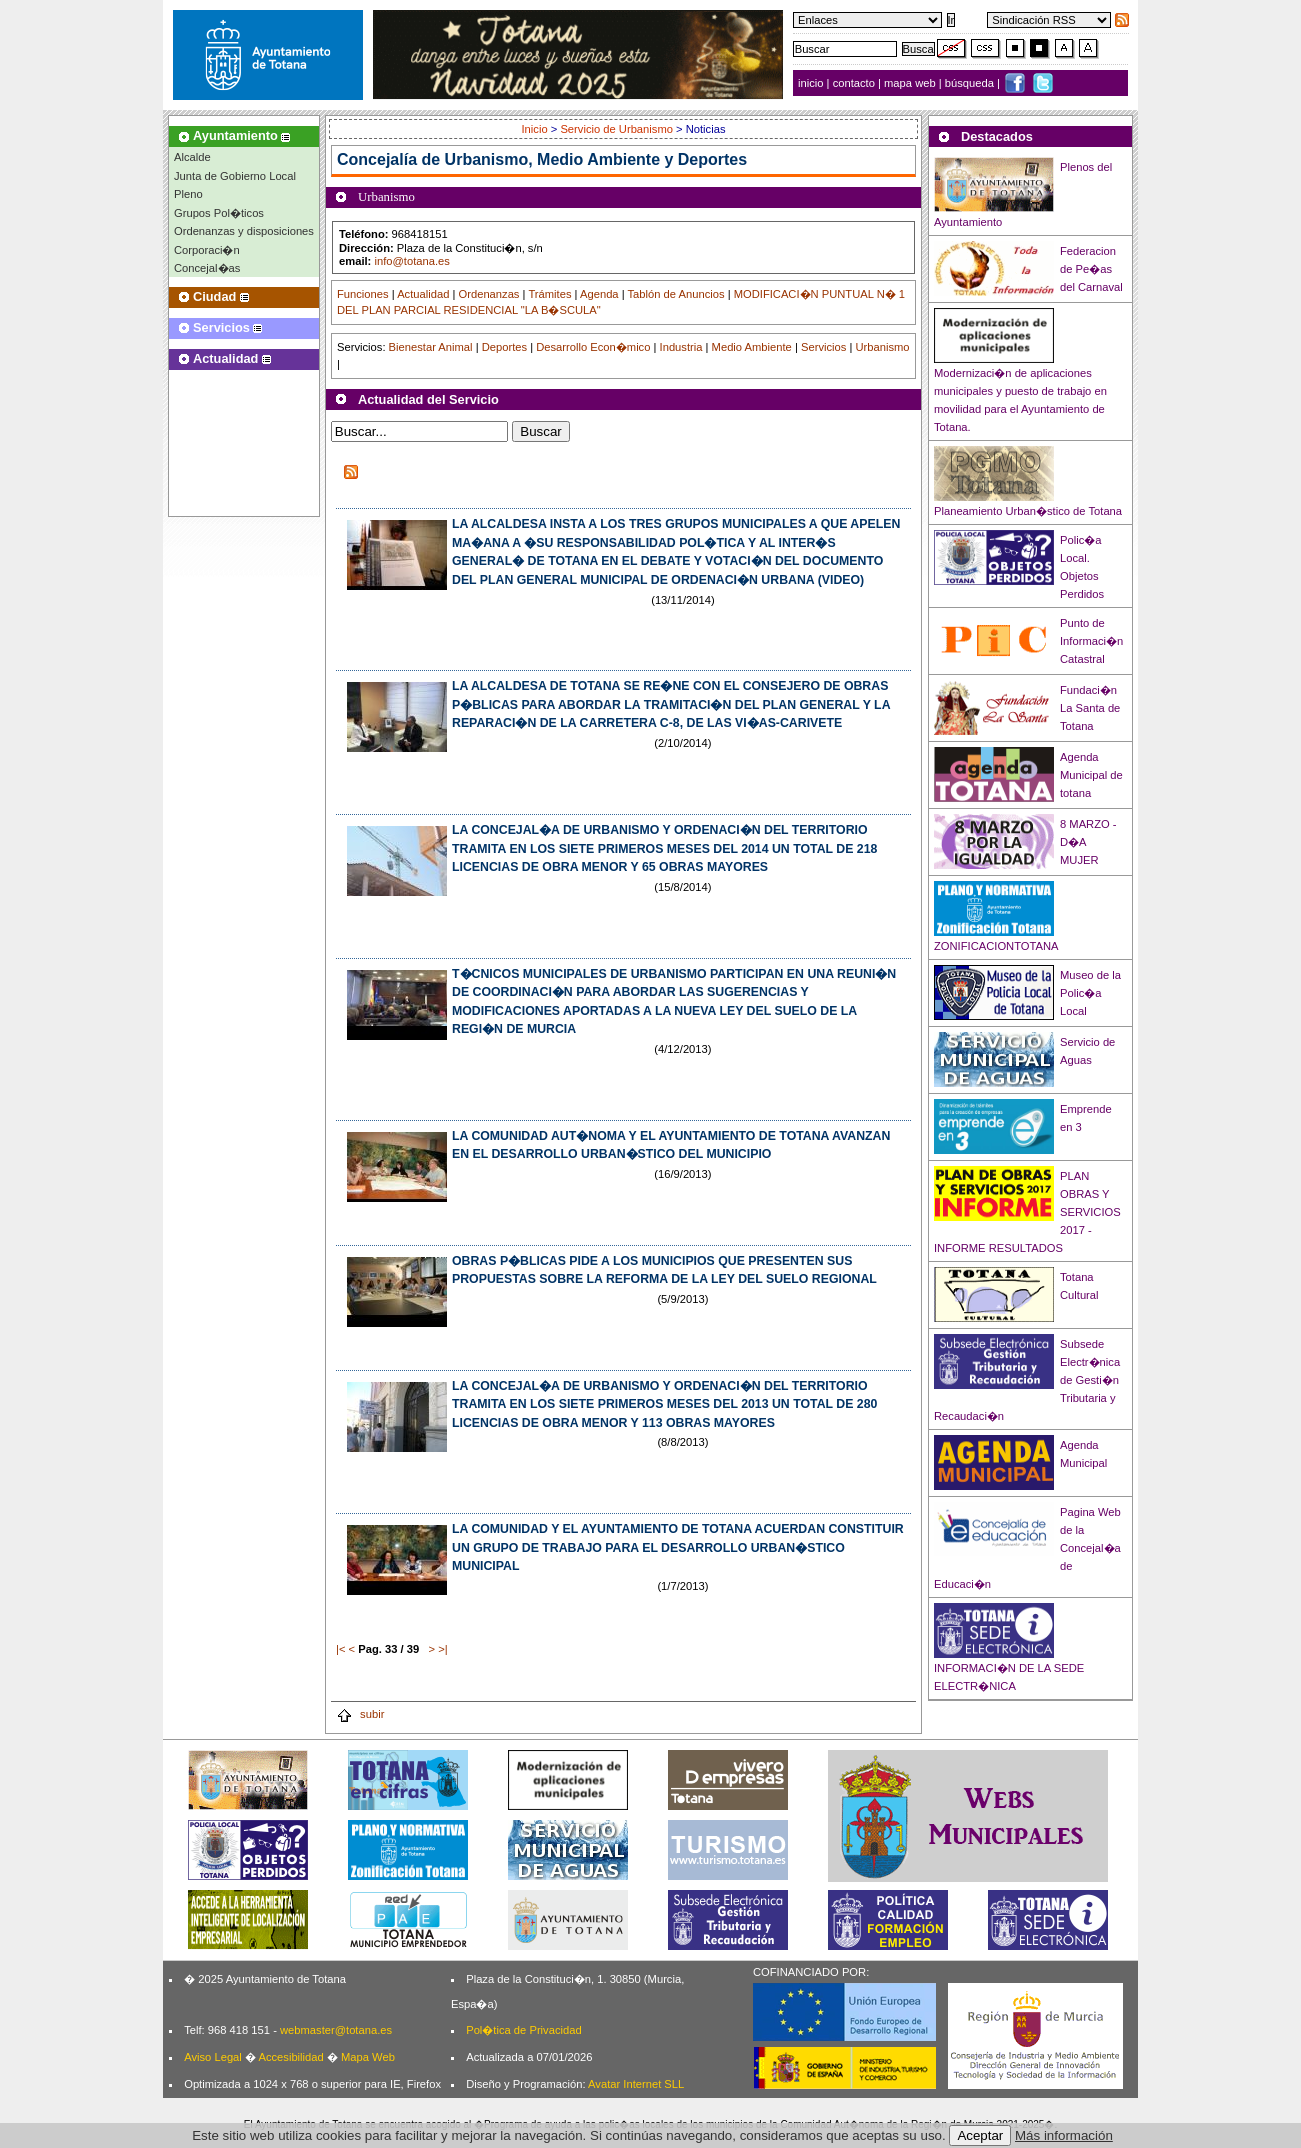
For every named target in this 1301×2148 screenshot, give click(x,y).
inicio (812, 83)
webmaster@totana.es (336, 2030)
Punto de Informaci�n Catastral (1091, 641)
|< (340, 1649)
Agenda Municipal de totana (1091, 775)
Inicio (536, 129)
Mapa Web (368, 2057)
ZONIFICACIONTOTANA (996, 946)
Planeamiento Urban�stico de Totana (1028, 511)
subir (360, 1714)
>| (442, 1649)
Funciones (363, 294)
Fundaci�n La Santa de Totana (1090, 708)
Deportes (504, 347)
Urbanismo (882, 347)
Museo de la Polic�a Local (1090, 993)
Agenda (599, 294)
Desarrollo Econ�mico (593, 347)
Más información (1064, 2135)
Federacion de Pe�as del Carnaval (1091, 269)
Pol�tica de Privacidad (523, 2030)
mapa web (911, 83)
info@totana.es (411, 261)
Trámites (549, 294)
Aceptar (980, 2135)
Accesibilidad (290, 2057)
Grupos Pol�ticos (219, 213)
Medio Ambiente (752, 347)
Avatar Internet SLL (636, 2084)
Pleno (188, 194)
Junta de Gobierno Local (235, 176)
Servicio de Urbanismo (616, 129)
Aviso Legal (213, 2057)
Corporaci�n (207, 250)
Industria (681, 347)
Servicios (823, 347)
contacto (854, 83)
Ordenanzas (489, 294)
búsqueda (971, 83)
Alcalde (192, 157)
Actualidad (423, 294)
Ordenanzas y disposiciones (244, 231)
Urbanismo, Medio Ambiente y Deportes (596, 159)
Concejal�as (207, 268)
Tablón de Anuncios (676, 294)
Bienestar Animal (431, 347)
